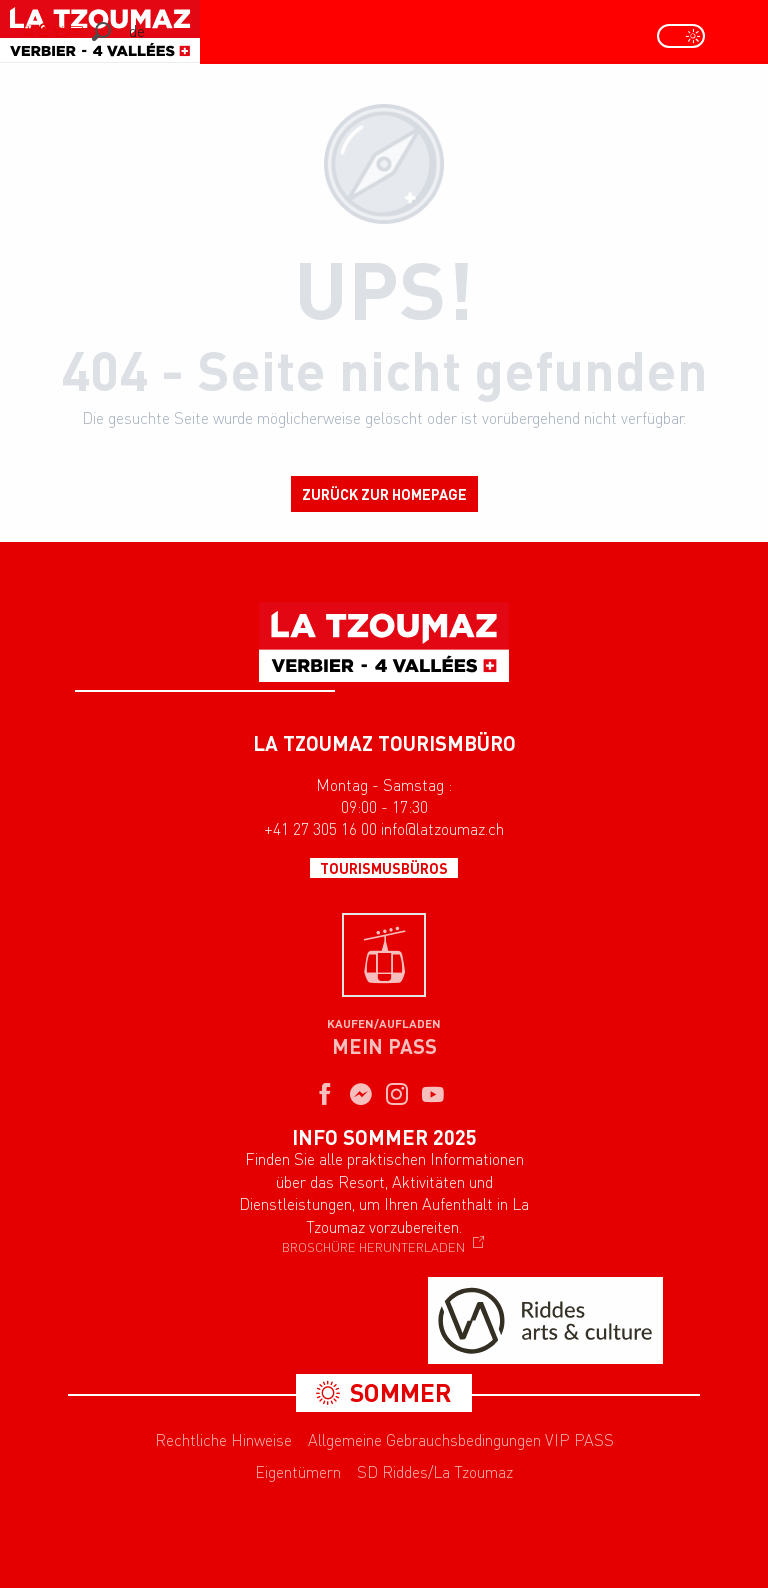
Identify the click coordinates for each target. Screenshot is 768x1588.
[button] (101, 31)
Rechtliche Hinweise (223, 1440)
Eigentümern (298, 1472)
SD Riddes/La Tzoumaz (435, 1472)
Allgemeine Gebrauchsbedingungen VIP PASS (461, 1440)
